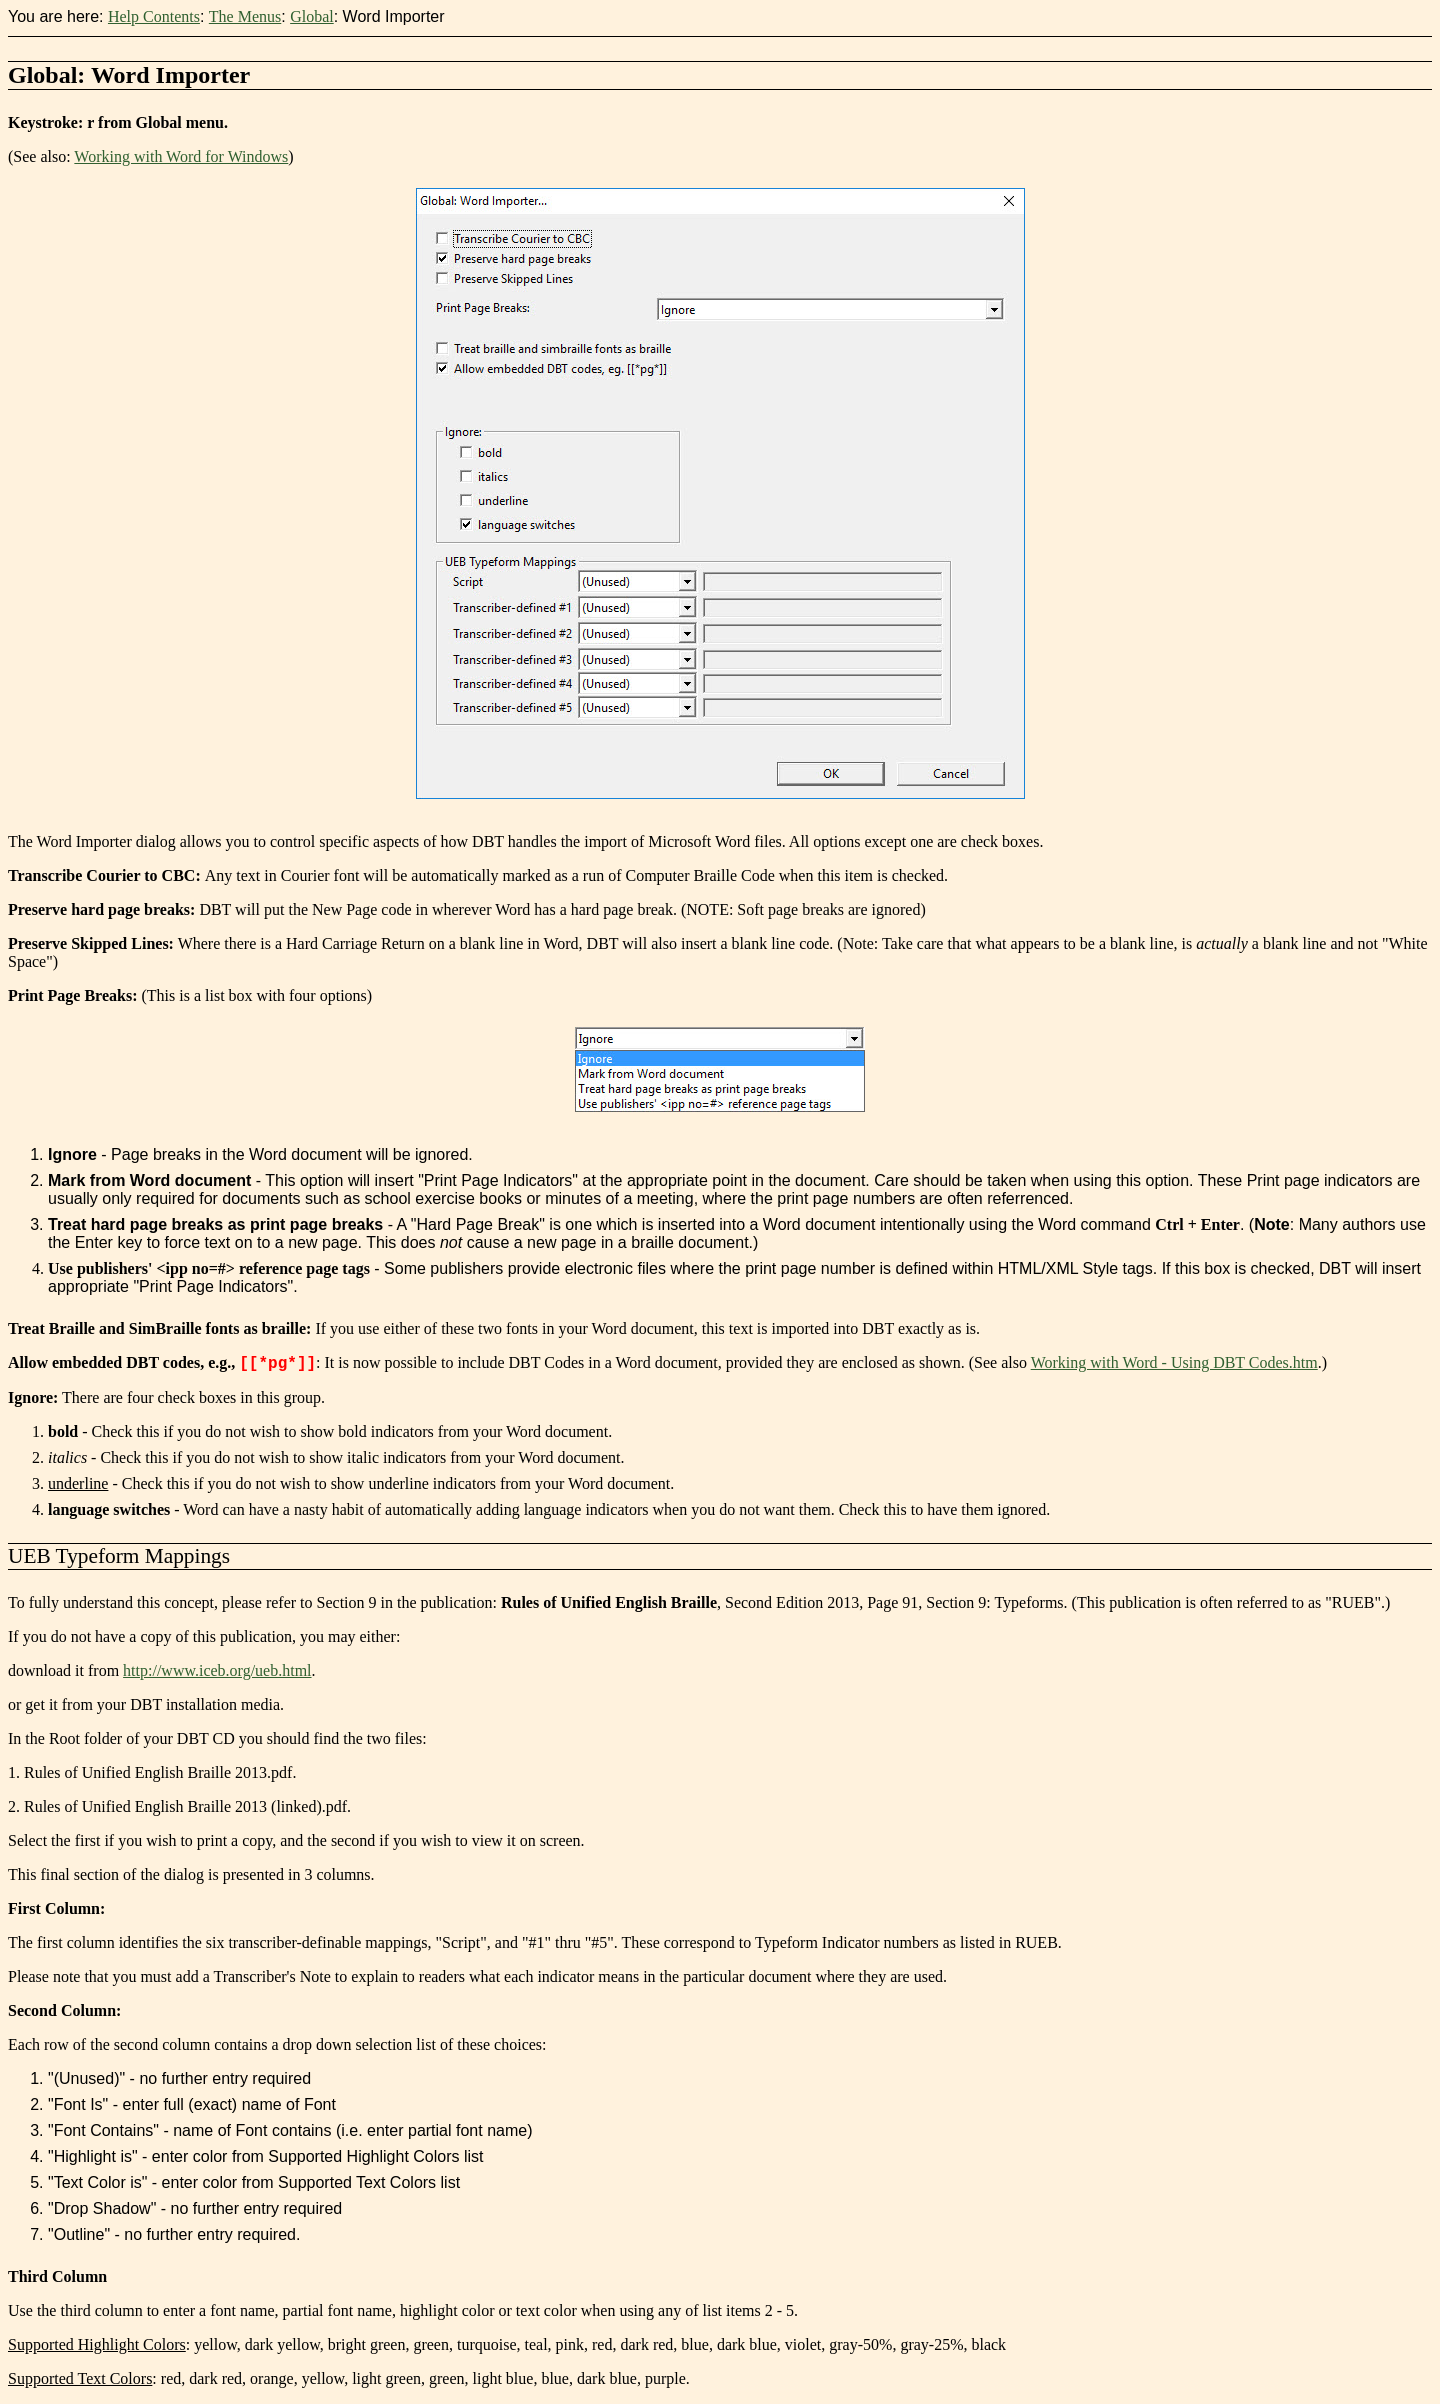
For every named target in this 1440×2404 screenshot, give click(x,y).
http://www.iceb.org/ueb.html (217, 1670)
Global (312, 16)
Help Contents (154, 16)
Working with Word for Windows (181, 156)
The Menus (245, 16)
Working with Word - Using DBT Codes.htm (1174, 1362)
